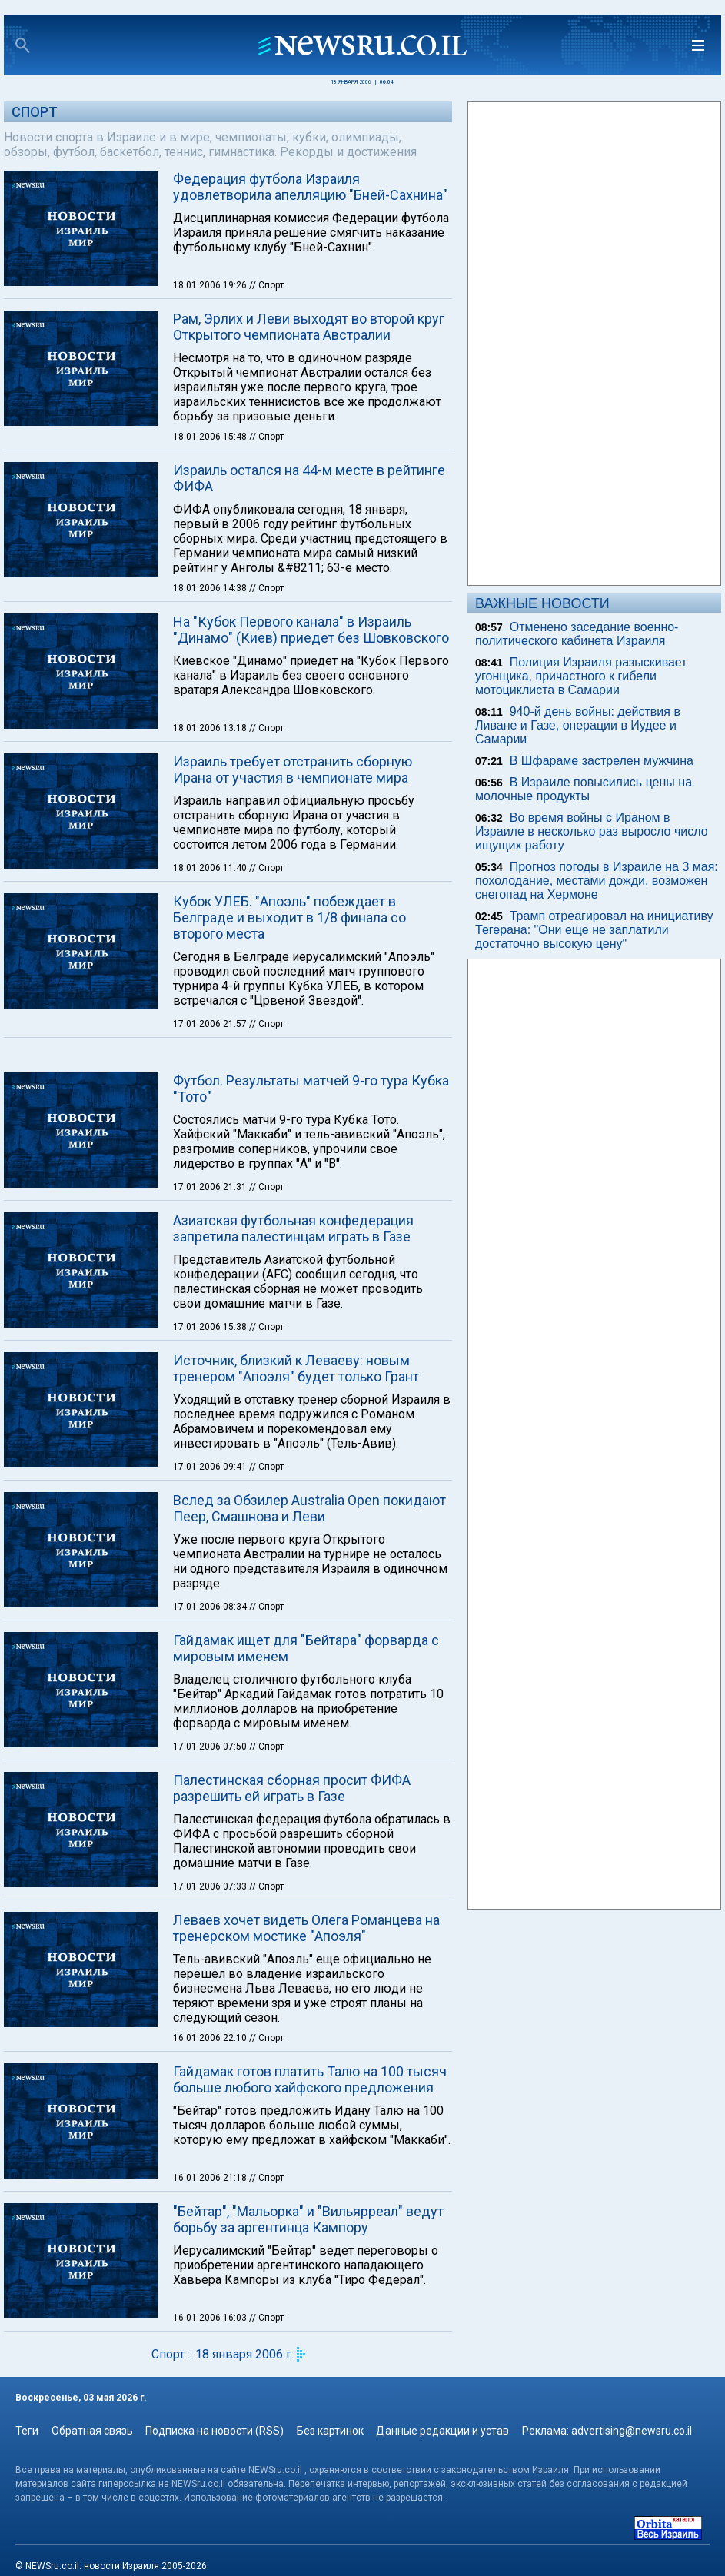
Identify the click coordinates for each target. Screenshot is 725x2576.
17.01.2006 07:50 (211, 1746)
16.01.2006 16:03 (211, 2317)
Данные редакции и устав (442, 2431)
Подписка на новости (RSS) (214, 2431)
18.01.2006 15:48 (211, 436)
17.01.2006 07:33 (211, 1886)
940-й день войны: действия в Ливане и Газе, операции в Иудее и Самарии (577, 725)
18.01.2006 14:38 (211, 588)
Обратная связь (92, 2431)
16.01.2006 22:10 (211, 2038)
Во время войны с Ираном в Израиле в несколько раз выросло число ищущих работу (591, 831)
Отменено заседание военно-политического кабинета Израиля (576, 633)
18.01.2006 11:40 (211, 868)
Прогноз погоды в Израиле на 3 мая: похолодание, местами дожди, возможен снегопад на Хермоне (596, 880)
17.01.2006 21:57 (211, 1024)
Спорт (35, 112)
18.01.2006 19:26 (211, 285)
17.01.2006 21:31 (211, 1187)
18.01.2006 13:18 (211, 728)
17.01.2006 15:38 (211, 1326)
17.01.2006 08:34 (211, 1606)
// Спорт (266, 285)
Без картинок (330, 2431)
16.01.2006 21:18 (211, 2177)
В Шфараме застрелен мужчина (601, 760)
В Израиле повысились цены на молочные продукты (583, 789)
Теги (26, 2431)
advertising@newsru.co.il (631, 2431)
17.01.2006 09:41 (211, 1466)
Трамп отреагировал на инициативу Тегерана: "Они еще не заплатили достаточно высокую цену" (594, 929)
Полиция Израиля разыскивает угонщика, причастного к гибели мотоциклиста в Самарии (581, 676)
